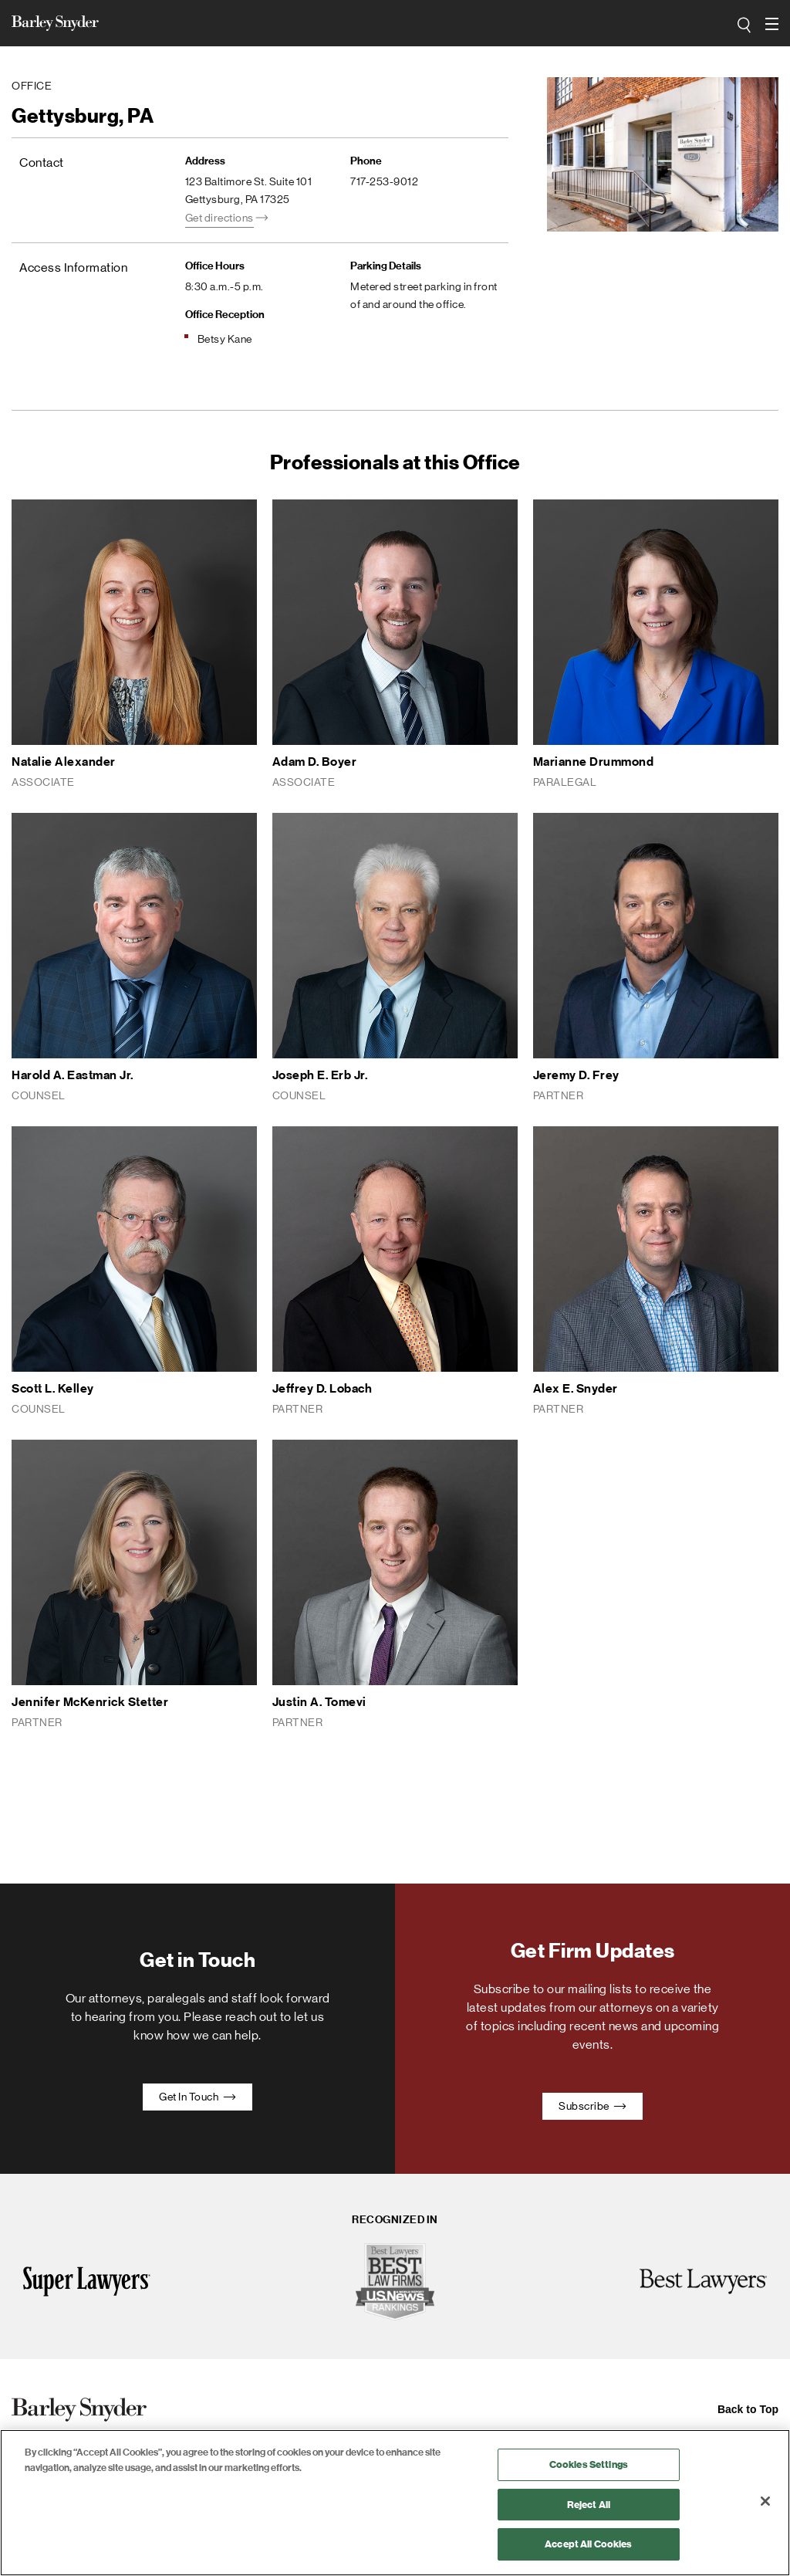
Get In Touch (197, 2096)
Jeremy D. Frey (576, 1075)
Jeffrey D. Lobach (322, 1388)
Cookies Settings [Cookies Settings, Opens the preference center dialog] (588, 2464)
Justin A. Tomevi (319, 1701)
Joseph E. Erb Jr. (320, 1075)
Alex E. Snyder (575, 1388)
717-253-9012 (384, 181)
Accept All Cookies (588, 2544)
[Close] (765, 2501)
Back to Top (747, 2409)
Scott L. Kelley (53, 1388)
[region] (395, 2502)
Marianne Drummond (593, 761)
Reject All (588, 2504)
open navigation (771, 18)
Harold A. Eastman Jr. (72, 1075)
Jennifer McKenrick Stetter (90, 1701)
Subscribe (592, 2106)
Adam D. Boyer (314, 761)
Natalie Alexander (64, 761)
